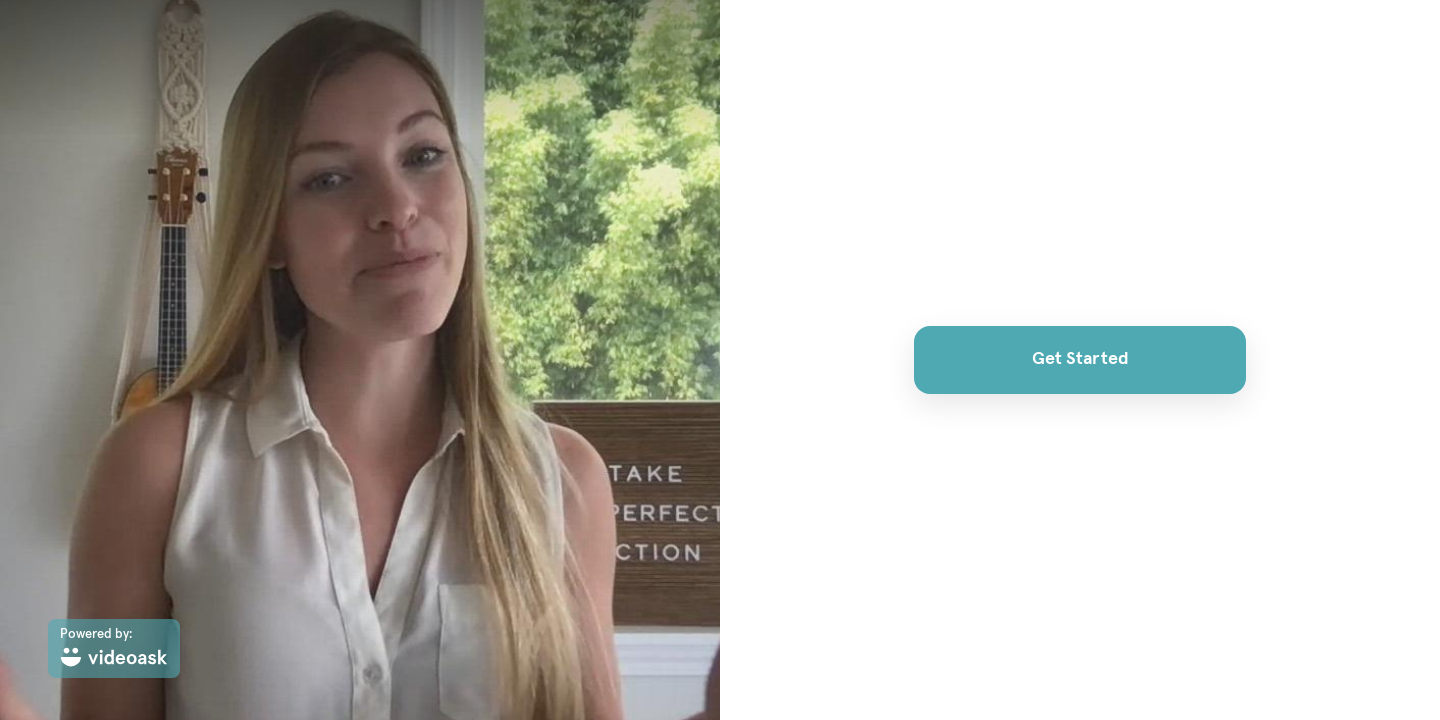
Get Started (1080, 359)
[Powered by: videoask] (114, 648)
